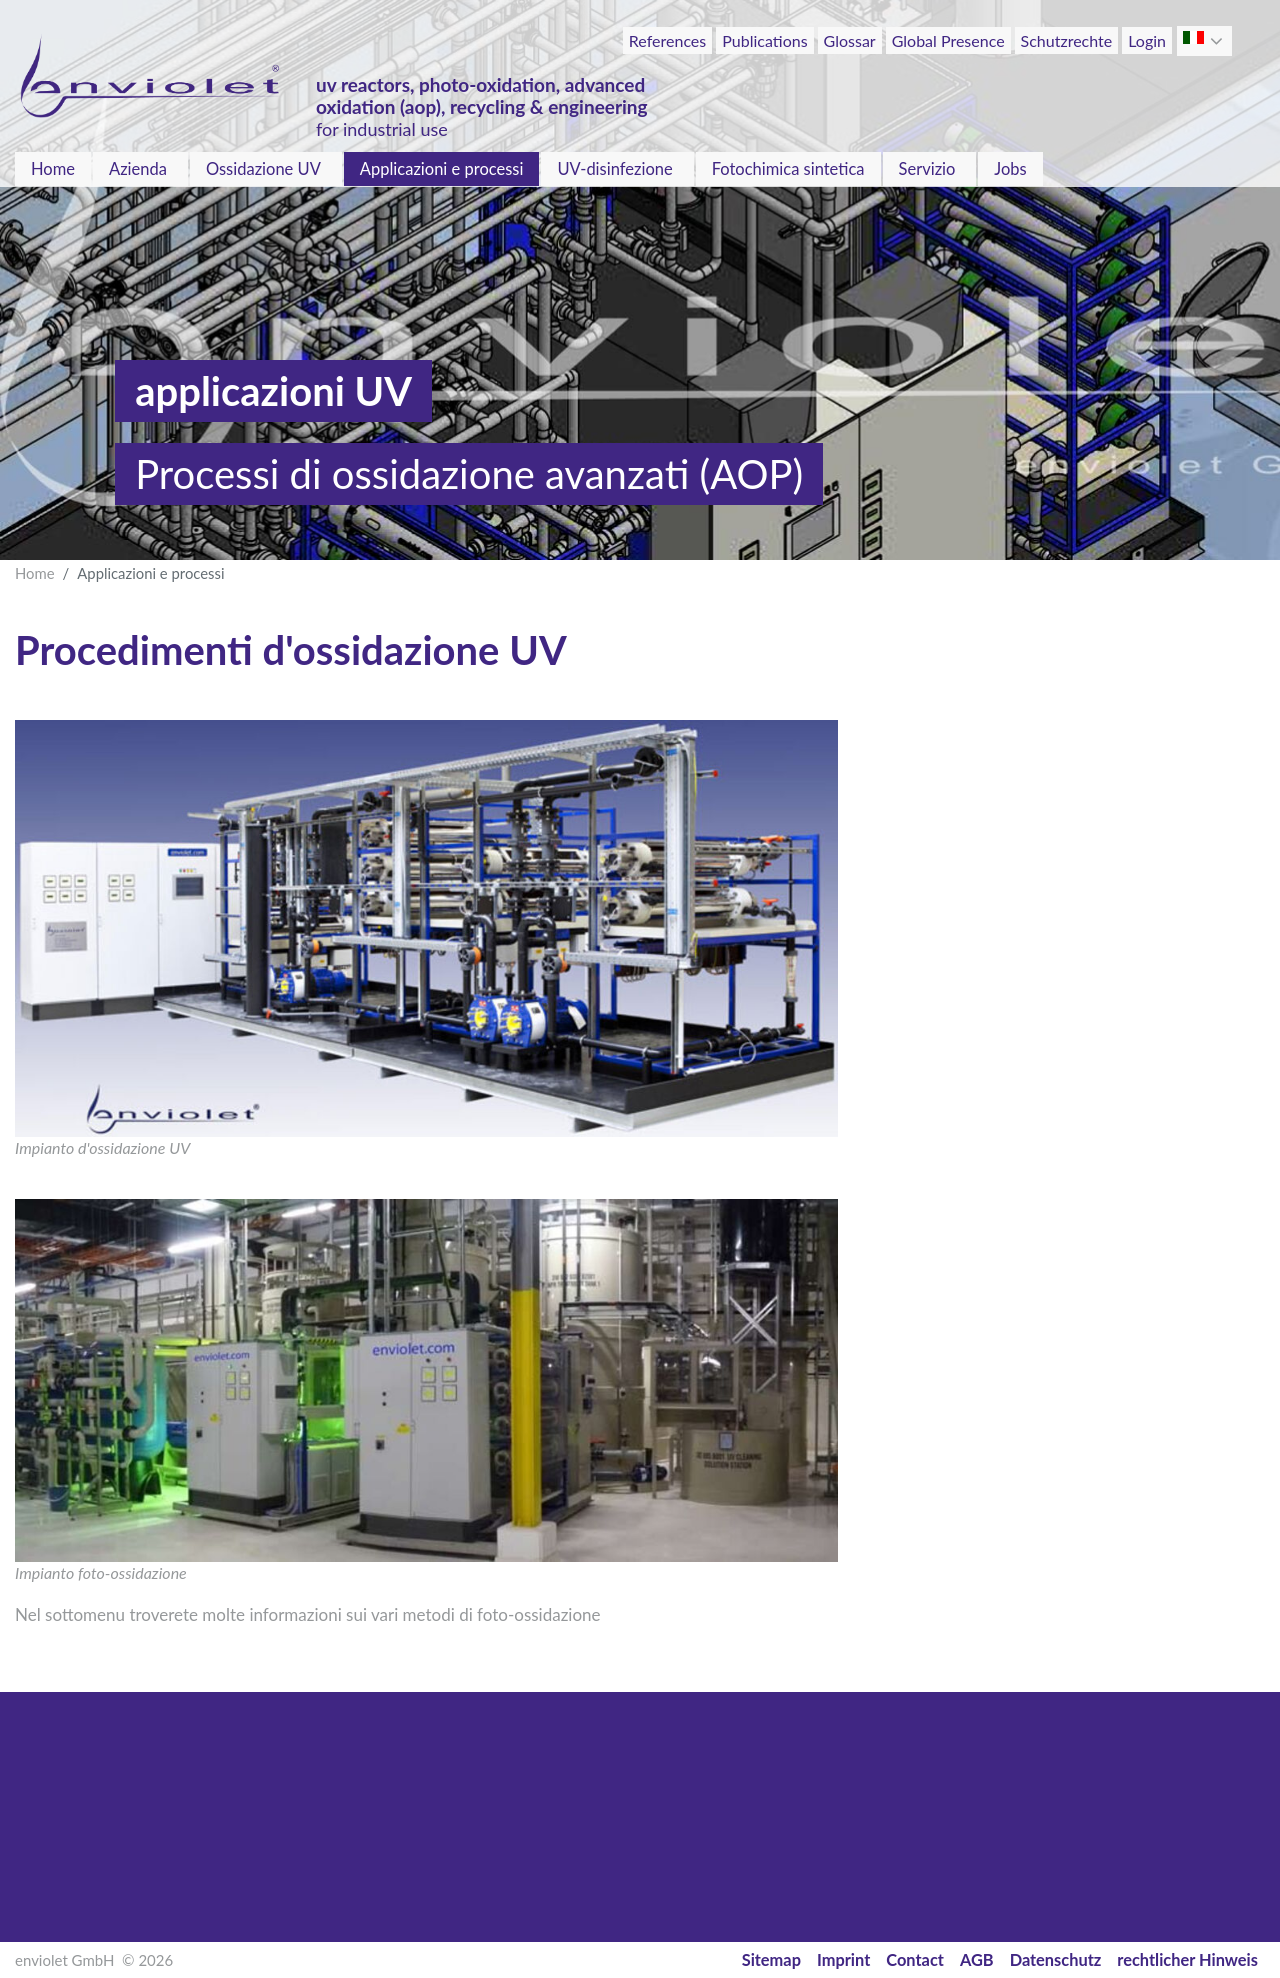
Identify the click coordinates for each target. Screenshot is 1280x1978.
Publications (764, 40)
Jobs (1010, 169)
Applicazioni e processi (442, 169)
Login (1147, 40)
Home (53, 169)
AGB (977, 1959)
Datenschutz (1056, 1959)
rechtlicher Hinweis (1187, 1959)
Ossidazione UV (263, 169)
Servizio (927, 169)
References (667, 40)
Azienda (138, 169)
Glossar (850, 40)
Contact (915, 1959)
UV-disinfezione (614, 169)
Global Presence (948, 40)
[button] (1218, 41)
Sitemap (771, 1959)
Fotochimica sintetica (788, 169)
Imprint (843, 1959)
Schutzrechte (1067, 40)
